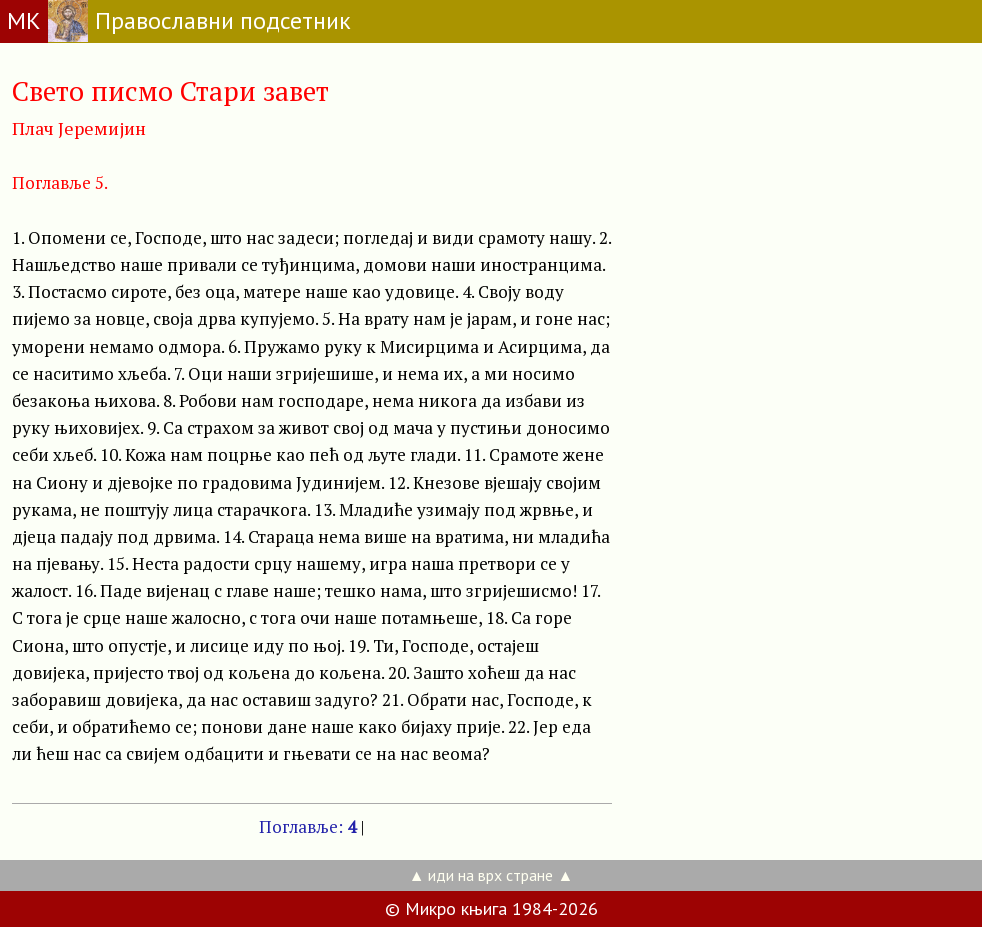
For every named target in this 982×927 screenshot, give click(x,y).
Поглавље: (307, 826)
